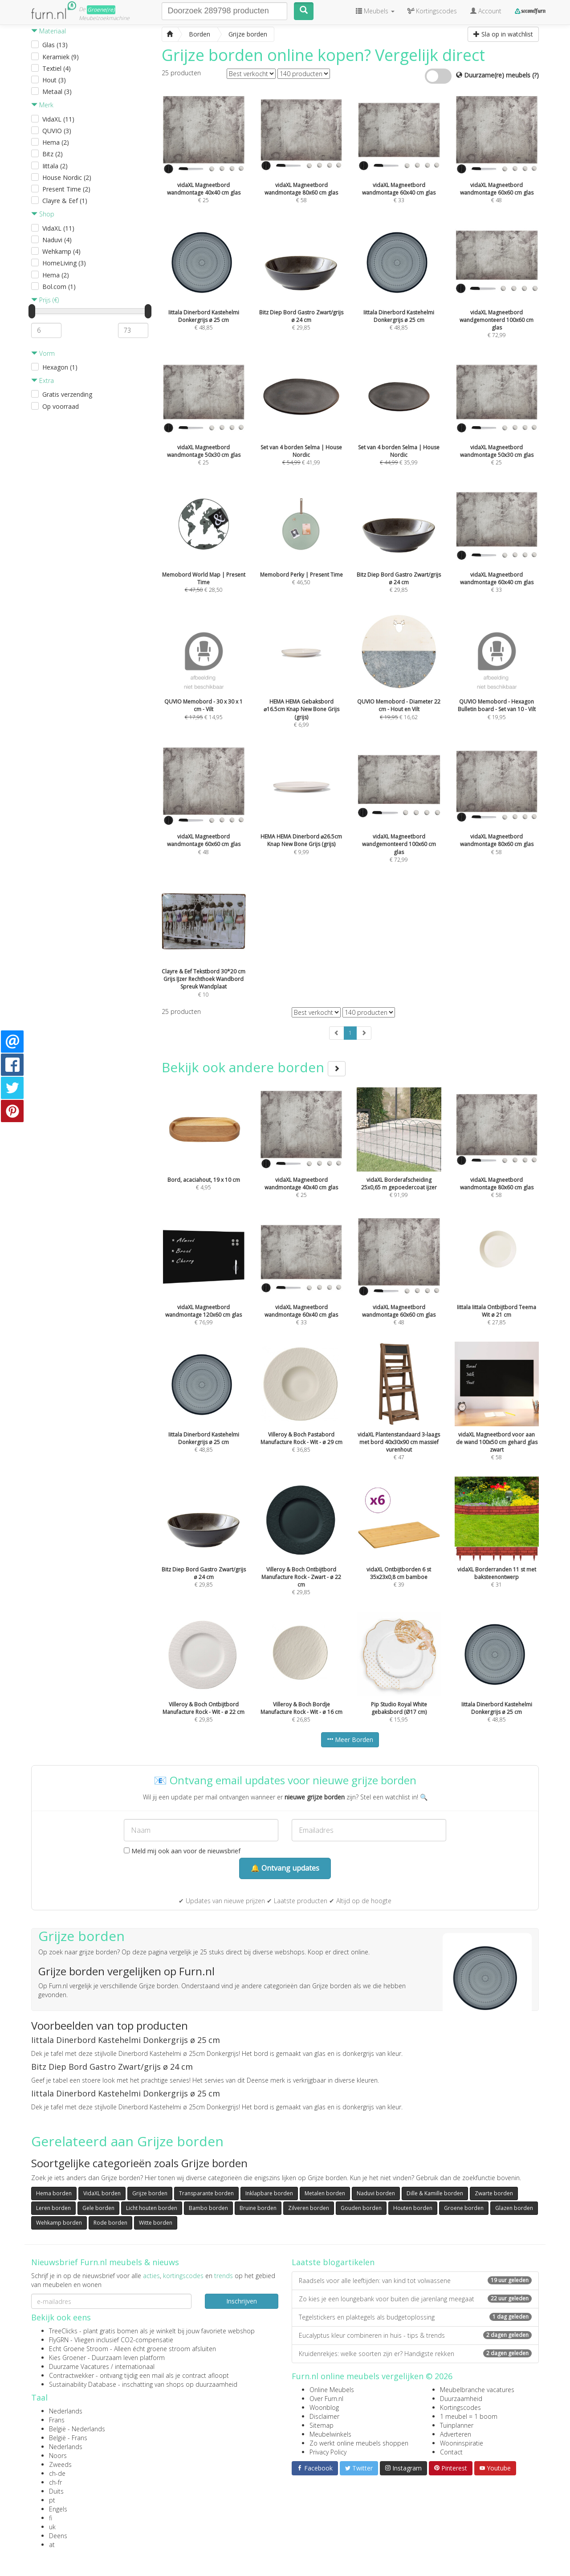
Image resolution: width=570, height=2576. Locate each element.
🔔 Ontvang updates (285, 1868)
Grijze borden (149, 2193)
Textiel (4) (56, 68)
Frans (57, 2420)
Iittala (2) (55, 166)
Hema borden (54, 2193)
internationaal (135, 2366)
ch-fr (55, 2482)
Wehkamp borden (59, 2222)
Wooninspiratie (461, 2443)
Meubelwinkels (330, 2434)
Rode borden (110, 2222)
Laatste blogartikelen (333, 2262)
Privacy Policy (327, 2452)
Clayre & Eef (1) (64, 200)
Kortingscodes (460, 2407)
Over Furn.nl (326, 2398)
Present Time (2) (66, 189)
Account (485, 11)
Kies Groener (67, 2357)
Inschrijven (241, 2301)
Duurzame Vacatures (79, 2366)
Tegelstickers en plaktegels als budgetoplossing (415, 2317)
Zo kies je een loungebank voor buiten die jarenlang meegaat (415, 2299)
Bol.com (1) (59, 286)
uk (52, 2527)
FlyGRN (59, 2340)
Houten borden (412, 2208)
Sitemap (321, 2425)
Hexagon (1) (59, 367)
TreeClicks (63, 2331)
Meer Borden (350, 1739)
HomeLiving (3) (64, 263)
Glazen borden (514, 2208)
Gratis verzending (67, 394)
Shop (42, 214)
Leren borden (53, 2208)
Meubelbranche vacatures (477, 2389)
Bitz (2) (52, 154)
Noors (58, 2455)
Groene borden (464, 2208)
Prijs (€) (45, 300)
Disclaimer (324, 2416)
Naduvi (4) (57, 240)
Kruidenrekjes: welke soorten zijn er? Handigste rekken (415, 2353)
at (52, 2544)
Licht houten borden (151, 2208)
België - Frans (68, 2438)
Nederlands (65, 2411)
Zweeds (60, 2464)
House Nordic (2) (66, 177)
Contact (451, 2452)
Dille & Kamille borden (435, 2193)
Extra (42, 380)
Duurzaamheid (461, 2398)
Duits (56, 2491)
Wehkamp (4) (61, 251)
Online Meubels (331, 2389)
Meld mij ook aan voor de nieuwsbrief (182, 1851)
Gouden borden (361, 2208)
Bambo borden (208, 2208)
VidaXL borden (102, 2193)
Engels (58, 2509)
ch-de (57, 2473)
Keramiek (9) (60, 57)
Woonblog (324, 2407)
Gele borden (98, 2208)
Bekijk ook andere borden (254, 1067)
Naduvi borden (376, 2193)
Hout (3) (54, 80)
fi (50, 2518)
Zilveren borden (308, 2208)
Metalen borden (325, 2193)
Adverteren (455, 2434)
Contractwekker (71, 2375)
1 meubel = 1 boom (468, 2416)
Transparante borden (206, 2193)
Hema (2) (55, 142)
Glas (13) (55, 45)
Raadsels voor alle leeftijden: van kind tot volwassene (415, 2280)
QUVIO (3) (56, 130)
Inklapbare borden (269, 2193)
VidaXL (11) (58, 119)
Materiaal (48, 31)
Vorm (43, 353)
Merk (42, 105)
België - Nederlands (77, 2429)
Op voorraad (60, 406)
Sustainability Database (82, 2384)
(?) (535, 75)
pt (52, 2500)
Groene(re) (101, 9)
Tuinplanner (456, 2425)
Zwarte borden (494, 2193)
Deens (58, 2535)
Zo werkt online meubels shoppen (358, 2443)
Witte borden (155, 2222)
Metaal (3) (57, 91)
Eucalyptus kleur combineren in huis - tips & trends (415, 2335)
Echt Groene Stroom (78, 2348)
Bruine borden (258, 2208)
